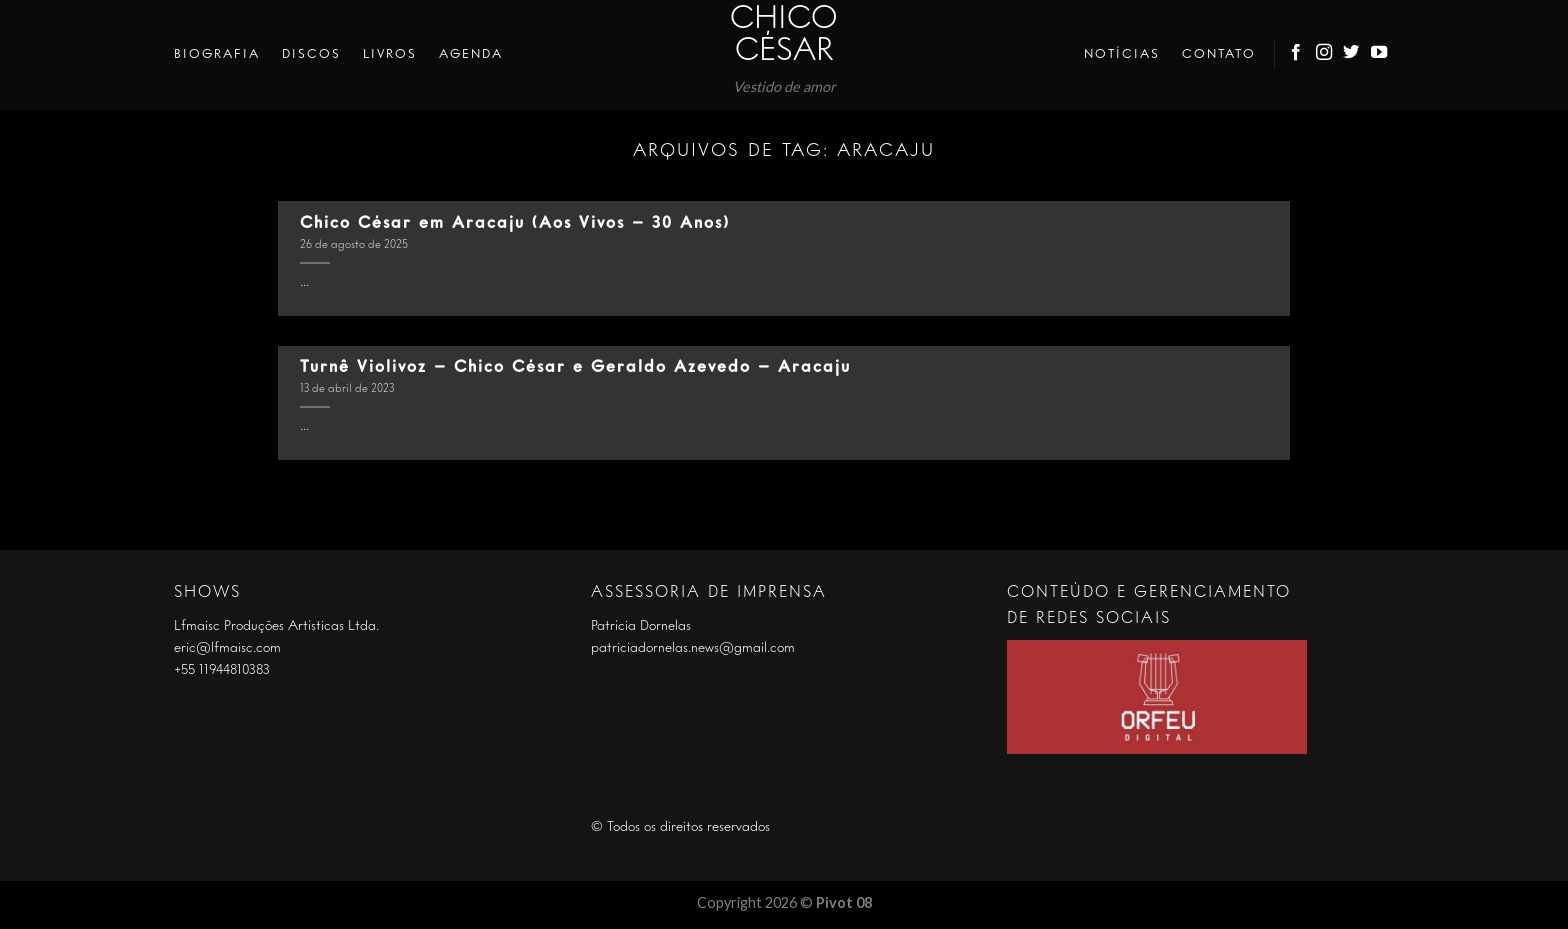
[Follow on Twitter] (1352, 55)
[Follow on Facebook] (1297, 55)
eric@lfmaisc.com (227, 648)
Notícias (1122, 54)
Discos (311, 54)
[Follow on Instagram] (1325, 55)
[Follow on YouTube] (1380, 55)
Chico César (784, 36)
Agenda (471, 54)
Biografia (217, 54)
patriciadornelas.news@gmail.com (693, 648)
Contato (1219, 54)
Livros (390, 54)
